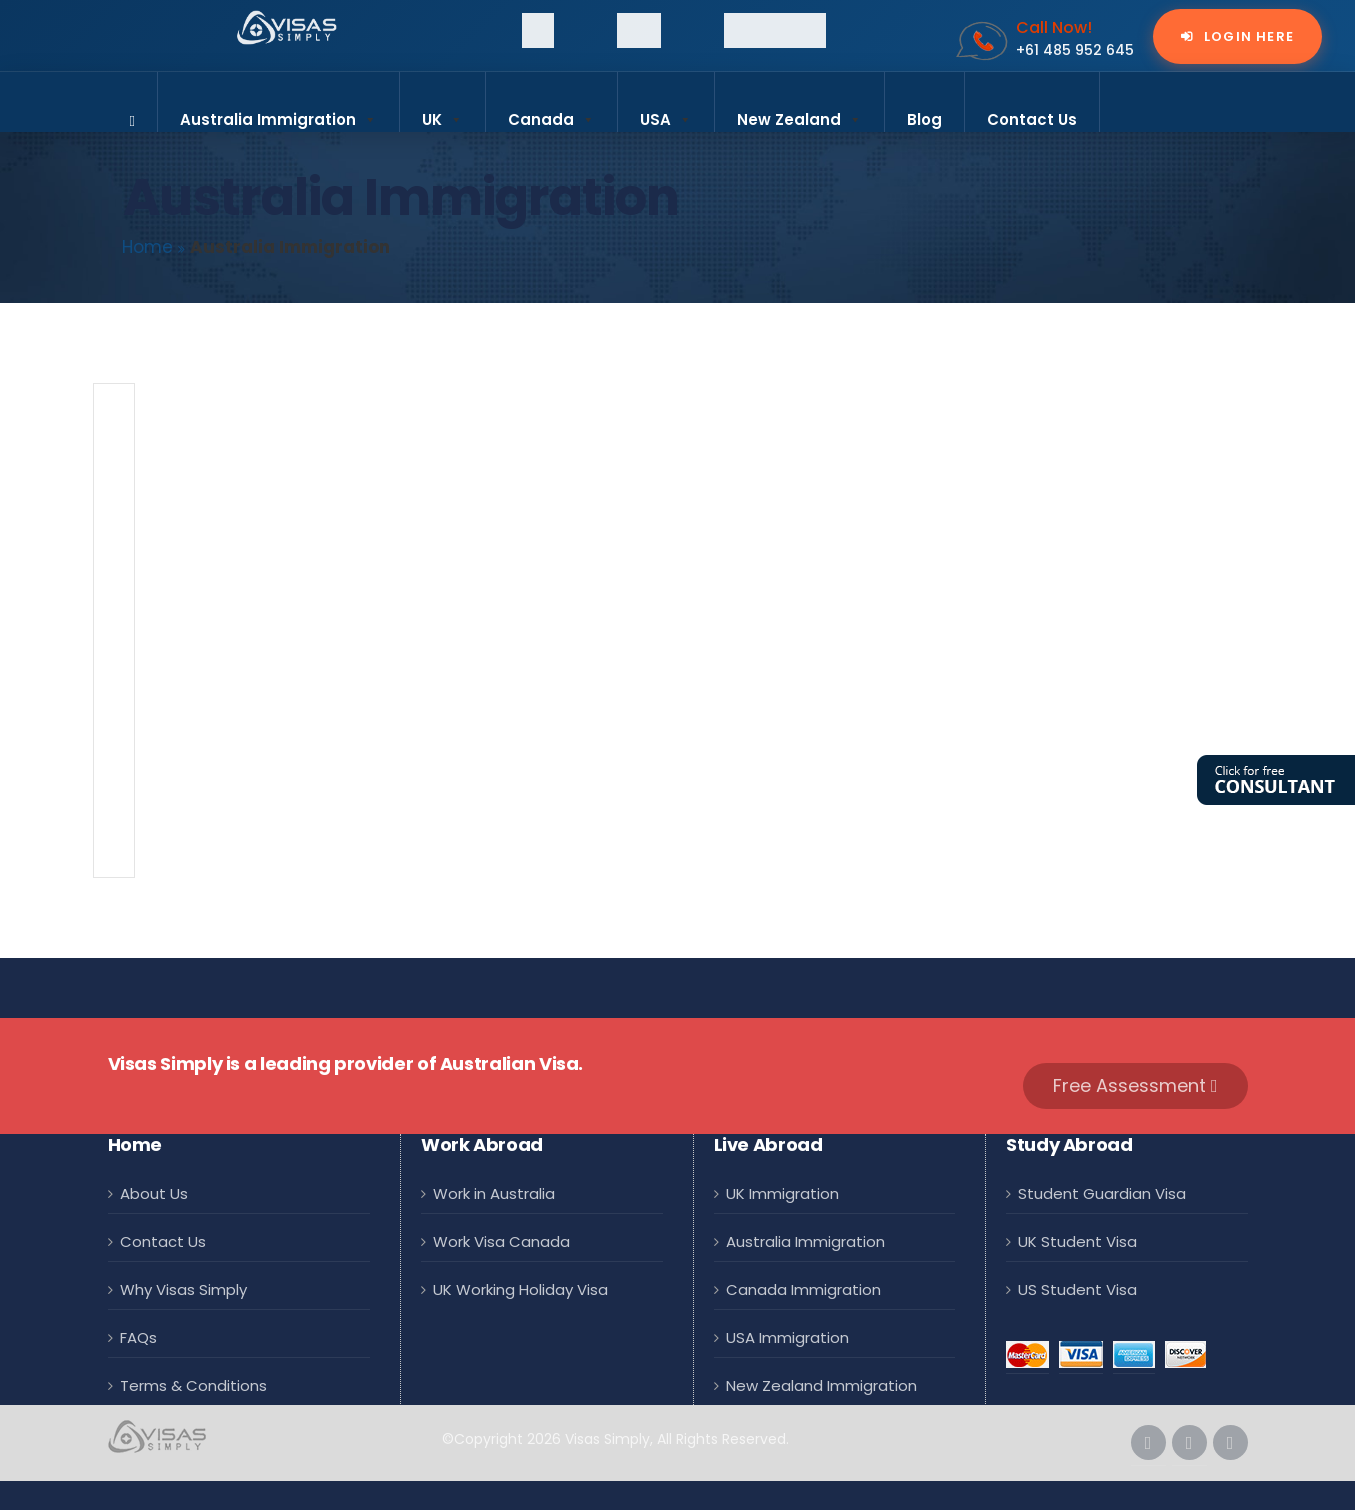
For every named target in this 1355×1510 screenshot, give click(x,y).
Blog (924, 119)
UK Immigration (782, 1193)
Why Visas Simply (183, 1287)
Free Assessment (1135, 1085)
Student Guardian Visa (1102, 1193)
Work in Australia (494, 1193)
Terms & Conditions (193, 1381)
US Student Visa (1077, 1287)
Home (147, 247)
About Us (154, 1193)
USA (666, 111)
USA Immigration (787, 1334)
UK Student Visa (1077, 1240)
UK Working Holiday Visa (520, 1287)
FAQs (138, 1334)
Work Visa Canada (501, 1240)
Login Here (1247, 36)
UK (442, 111)
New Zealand (799, 111)
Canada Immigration (803, 1287)
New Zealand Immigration (821, 1381)
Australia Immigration (278, 111)
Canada (551, 111)
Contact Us (1032, 119)
